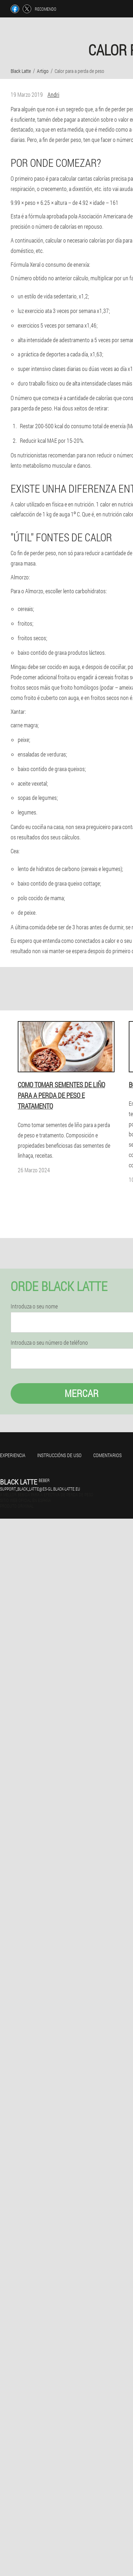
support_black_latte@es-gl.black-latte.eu (40, 1489)
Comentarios (107, 1455)
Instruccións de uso (59, 1455)
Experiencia (13, 1455)
